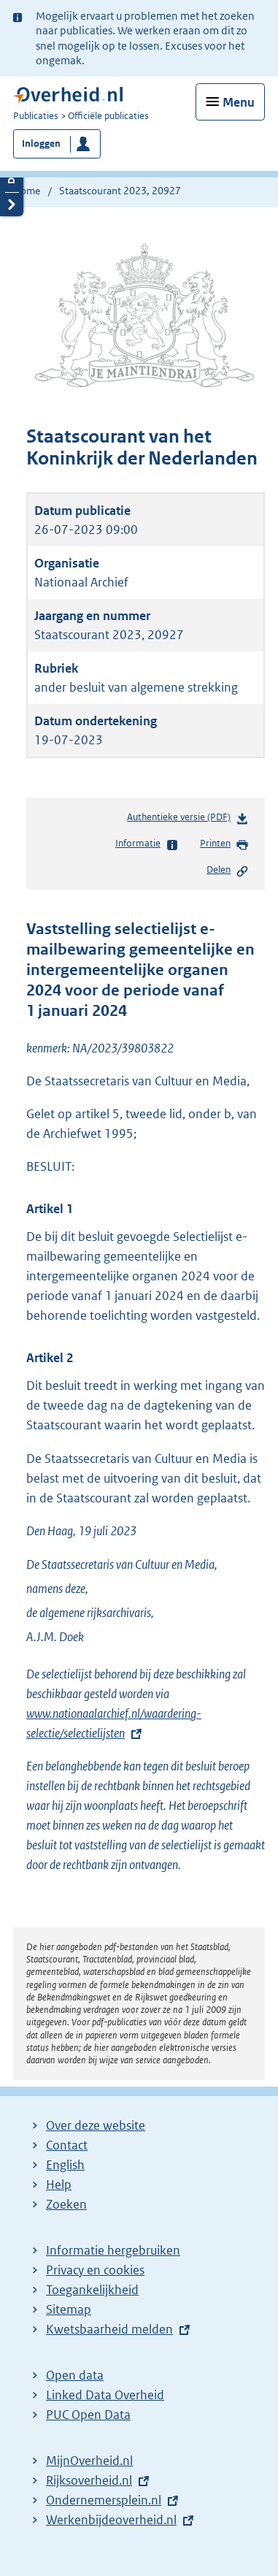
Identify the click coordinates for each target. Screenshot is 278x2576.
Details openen (11, 180)
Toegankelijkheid (92, 2290)
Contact (67, 2145)
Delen (227, 870)
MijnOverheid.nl (89, 2461)
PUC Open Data (88, 2415)
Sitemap (68, 2309)
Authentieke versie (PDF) (188, 819)
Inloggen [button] (41, 143)
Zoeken (66, 2204)
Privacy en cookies (95, 2270)
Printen (224, 844)
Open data (75, 2375)
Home (26, 190)
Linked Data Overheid (105, 2395)
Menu (239, 102)
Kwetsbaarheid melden (109, 2329)
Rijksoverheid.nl (89, 2480)
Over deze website (95, 2125)
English (65, 2165)
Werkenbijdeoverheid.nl (111, 2520)
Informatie (147, 844)
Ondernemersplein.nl (103, 2500)
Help (59, 2184)
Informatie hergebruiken (113, 2250)
